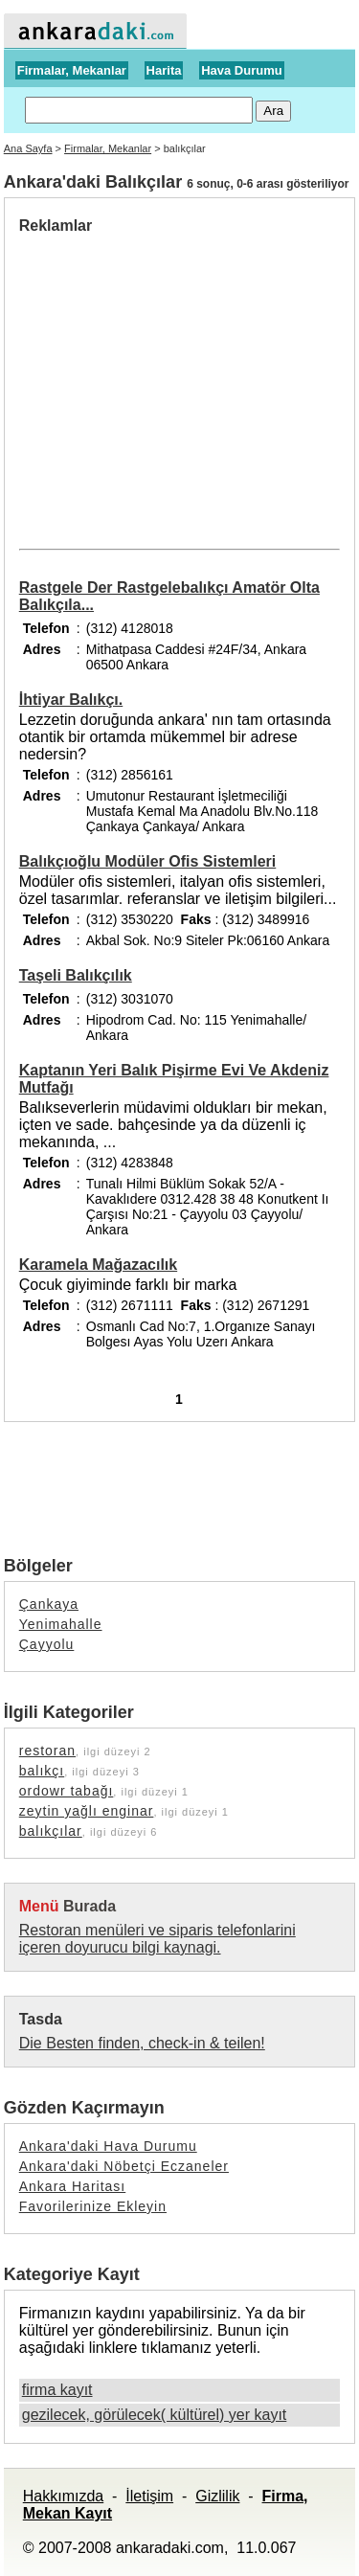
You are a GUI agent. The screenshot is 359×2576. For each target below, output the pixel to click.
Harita (164, 70)
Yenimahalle (60, 1624)
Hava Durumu (241, 70)
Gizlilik (217, 2496)
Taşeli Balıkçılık (75, 975)
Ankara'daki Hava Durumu (108, 2146)
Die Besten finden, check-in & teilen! (142, 2043)
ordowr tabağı (66, 1790)
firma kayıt (57, 2390)
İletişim (149, 2496)
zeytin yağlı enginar (86, 1811)
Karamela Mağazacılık (98, 1264)
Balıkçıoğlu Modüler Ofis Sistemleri (148, 861)
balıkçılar (50, 1831)
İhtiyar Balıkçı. (71, 699)
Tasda (40, 2019)
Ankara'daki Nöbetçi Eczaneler (124, 2166)
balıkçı (41, 1770)
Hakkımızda (63, 2496)
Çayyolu (47, 1644)
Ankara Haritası (72, 2186)
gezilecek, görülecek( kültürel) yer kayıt (154, 2415)
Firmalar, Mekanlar (71, 70)
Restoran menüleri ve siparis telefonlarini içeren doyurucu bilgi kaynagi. (157, 1938)
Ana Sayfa (28, 148)
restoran (47, 1750)
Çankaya (49, 1604)
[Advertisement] (180, 378)
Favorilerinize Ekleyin (93, 2206)
